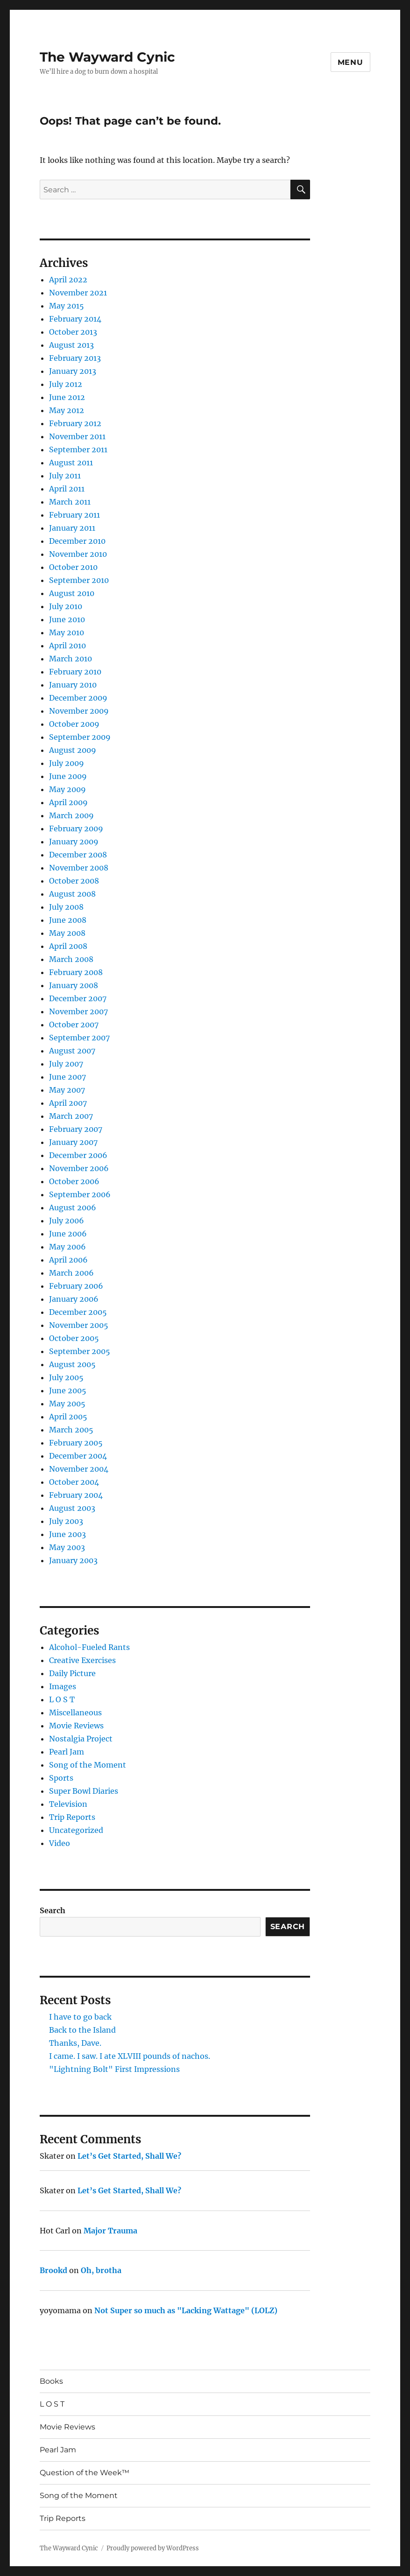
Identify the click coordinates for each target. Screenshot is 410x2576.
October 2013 (73, 332)
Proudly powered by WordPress (152, 2548)
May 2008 (67, 933)
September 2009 (80, 737)
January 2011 (72, 528)
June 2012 (67, 397)
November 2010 (78, 554)
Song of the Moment (87, 1764)
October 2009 (74, 724)
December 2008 (78, 854)
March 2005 (71, 1429)
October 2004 (74, 1482)
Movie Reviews (76, 1725)
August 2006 (72, 1207)
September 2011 (78, 449)
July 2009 (66, 763)
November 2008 (78, 867)
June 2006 (68, 1233)
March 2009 (71, 815)
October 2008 (74, 880)
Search (52, 1910)
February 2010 (75, 671)
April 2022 (68, 279)
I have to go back (80, 2016)
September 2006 (80, 1194)
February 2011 (74, 514)
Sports (61, 1778)
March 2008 (71, 959)
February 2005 (76, 1442)
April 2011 (67, 488)
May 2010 (66, 632)
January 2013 (72, 371)
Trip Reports (72, 1817)
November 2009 (79, 711)
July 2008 (66, 907)
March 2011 (70, 501)
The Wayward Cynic (107, 57)
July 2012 (65, 384)
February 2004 (76, 1495)
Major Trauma (110, 2230)
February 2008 (76, 972)
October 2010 (73, 567)
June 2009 (68, 776)
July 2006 (66, 1220)
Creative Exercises (82, 1660)
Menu (350, 62)
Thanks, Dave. (75, 2043)
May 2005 (67, 1403)
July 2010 (65, 606)
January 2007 (73, 1142)
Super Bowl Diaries (83, 1791)
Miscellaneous (75, 1712)
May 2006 (67, 1246)
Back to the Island (82, 2030)
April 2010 (67, 645)
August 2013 (71, 345)
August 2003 (72, 1508)
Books (51, 2381)
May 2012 (66, 410)
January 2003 (73, 1560)
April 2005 (68, 1416)
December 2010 (77, 541)
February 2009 (76, 828)
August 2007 (72, 1050)
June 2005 (67, 1390)
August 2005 (72, 1364)
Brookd (53, 2270)
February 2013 (75, 358)
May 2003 (67, 1547)
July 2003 (66, 1521)
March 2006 (71, 1272)
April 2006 (68, 1259)
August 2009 (72, 750)
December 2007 (77, 998)
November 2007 (78, 1011)
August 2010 (71, 593)
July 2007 (66, 1063)
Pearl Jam (66, 1751)
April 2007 (68, 1103)
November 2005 (78, 1325)
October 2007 (74, 1024)
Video (59, 1843)
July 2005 (66, 1377)
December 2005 (78, 1312)
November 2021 (78, 292)
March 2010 (70, 658)
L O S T (62, 1699)
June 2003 (67, 1534)
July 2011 (65, 475)
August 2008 (72, 893)
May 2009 (67, 789)
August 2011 (71, 462)
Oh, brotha (101, 2270)
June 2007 (67, 1076)
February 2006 (76, 1286)
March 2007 (71, 1116)
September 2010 (79, 580)
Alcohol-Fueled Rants (89, 1647)
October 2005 (74, 1338)
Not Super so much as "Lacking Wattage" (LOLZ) (185, 2310)
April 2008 (68, 946)
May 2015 (66, 305)
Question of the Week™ (84, 2472)
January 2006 (74, 1299)
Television (68, 1804)
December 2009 (78, 697)
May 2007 (67, 1090)
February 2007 (75, 1129)
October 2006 (74, 1181)
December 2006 (78, 1155)
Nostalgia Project (81, 1738)
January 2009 (74, 841)
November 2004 (78, 1469)
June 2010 (67, 619)
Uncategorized (76, 1830)
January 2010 (73, 684)
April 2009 (68, 802)
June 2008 (67, 920)
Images (62, 1686)
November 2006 (79, 1168)
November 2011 (77, 436)
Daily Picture (72, 1673)
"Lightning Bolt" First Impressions (114, 2069)
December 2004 (78, 1455)
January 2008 (73, 985)
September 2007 (79, 1037)
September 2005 (79, 1351)
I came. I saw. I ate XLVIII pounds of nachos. (129, 2056)
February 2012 (75, 423)
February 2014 (75, 318)
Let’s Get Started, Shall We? (129, 2156)
